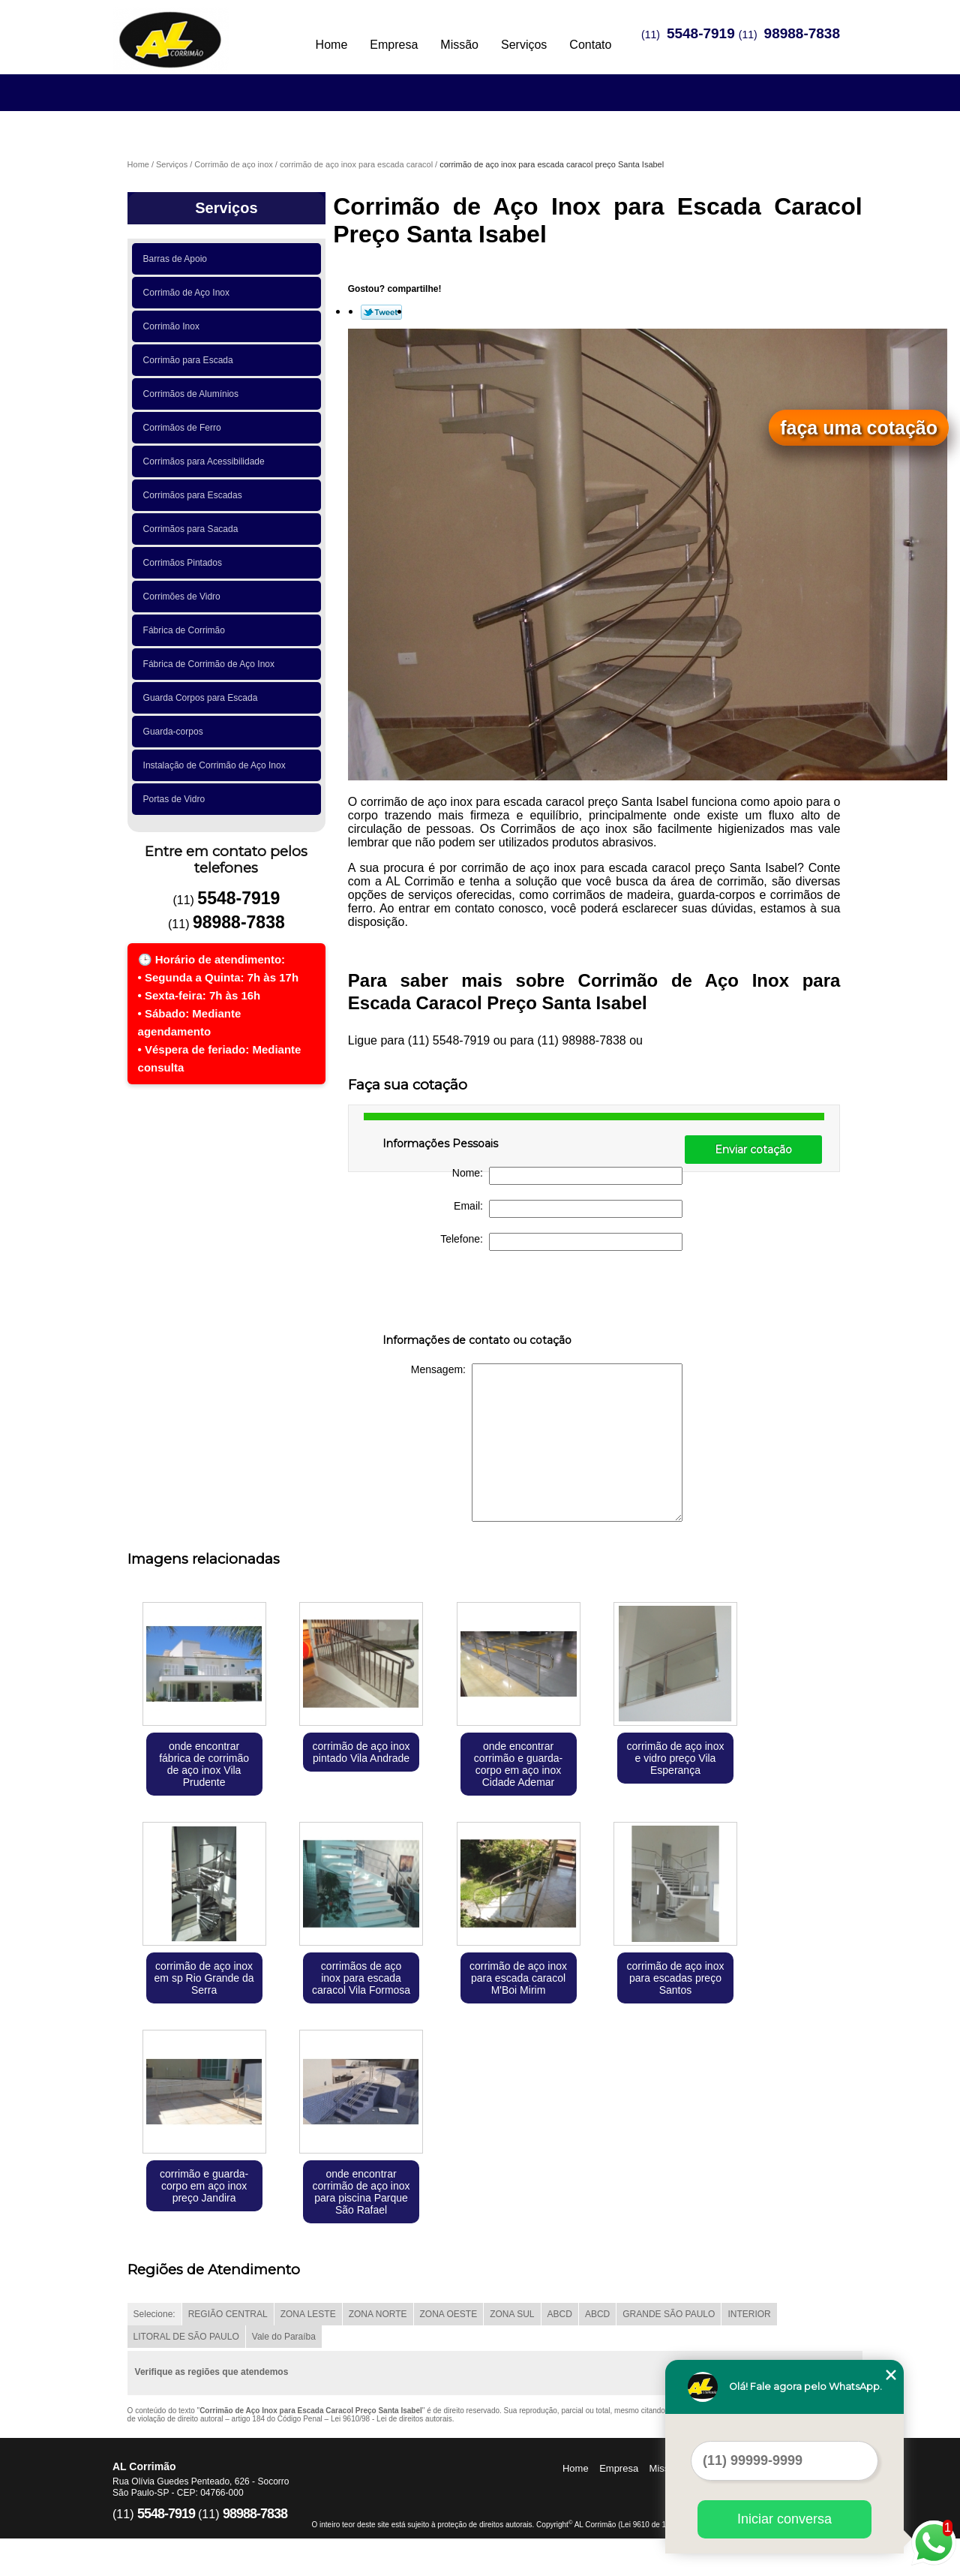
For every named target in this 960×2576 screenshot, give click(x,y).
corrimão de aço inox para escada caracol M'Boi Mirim (518, 1978)
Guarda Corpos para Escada (202, 698)
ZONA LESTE (308, 2314)
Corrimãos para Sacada (193, 529)
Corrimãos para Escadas (195, 495)
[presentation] (478, 1295)
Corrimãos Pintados (185, 563)
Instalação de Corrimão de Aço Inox (217, 765)
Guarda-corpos (175, 731)
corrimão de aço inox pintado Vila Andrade (361, 1752)
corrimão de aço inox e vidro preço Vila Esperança (675, 1758)
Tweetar (381, 312)
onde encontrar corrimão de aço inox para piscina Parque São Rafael (361, 2192)
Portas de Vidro (176, 799)
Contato (590, 44)
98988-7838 (802, 33)
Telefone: (561, 1242)
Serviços (524, 44)
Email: (568, 1209)
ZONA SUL (512, 2314)
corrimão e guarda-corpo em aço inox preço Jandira (204, 2186)
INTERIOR (749, 2314)
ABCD (560, 2314)
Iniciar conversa (784, 2518)
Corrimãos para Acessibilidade (206, 461)
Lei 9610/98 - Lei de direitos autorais (391, 2419)
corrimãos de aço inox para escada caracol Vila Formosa (361, 1978)
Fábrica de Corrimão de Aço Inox (211, 664)
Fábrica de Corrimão (186, 630)
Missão (459, 44)
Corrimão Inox (174, 326)
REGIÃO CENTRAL (228, 2314)
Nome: (567, 1176)
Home (332, 44)
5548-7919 (701, 33)
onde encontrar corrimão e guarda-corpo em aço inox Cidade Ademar (518, 1764)
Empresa (394, 44)
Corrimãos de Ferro (184, 427)
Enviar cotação (753, 1149)
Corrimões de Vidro (184, 596)
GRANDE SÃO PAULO (668, 2314)
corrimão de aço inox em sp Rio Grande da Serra (204, 1978)
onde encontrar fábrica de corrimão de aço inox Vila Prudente (204, 1764)
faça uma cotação (859, 427)
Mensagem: (546, 1442)
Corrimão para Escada (190, 360)
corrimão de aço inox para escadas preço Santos (675, 1978)
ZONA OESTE (449, 2314)
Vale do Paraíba (284, 2336)
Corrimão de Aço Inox (189, 292)
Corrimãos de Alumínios (193, 394)
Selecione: (155, 2314)
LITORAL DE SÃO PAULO (186, 2336)
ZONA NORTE (378, 2314)
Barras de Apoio (177, 259)
